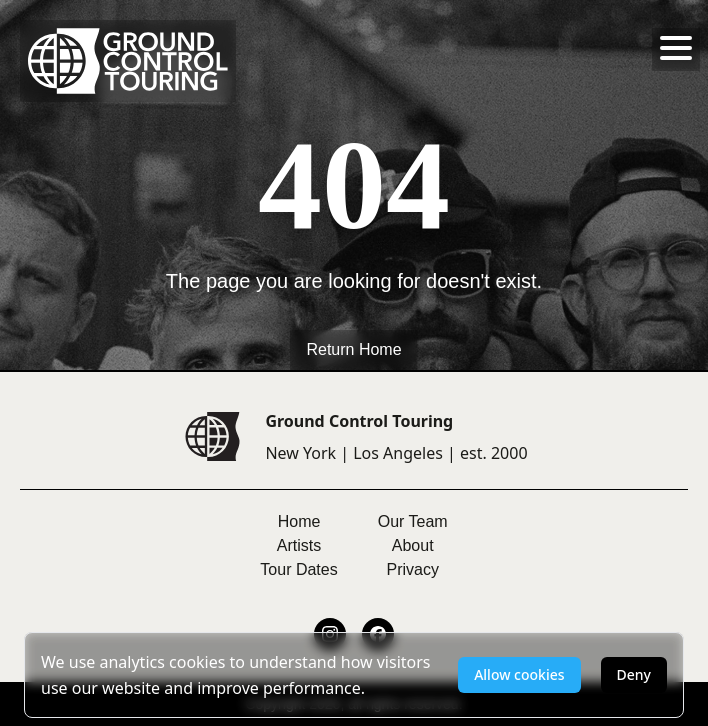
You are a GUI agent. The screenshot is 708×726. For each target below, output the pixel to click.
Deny (634, 674)
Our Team (413, 521)
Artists (299, 545)
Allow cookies (519, 674)
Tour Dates (298, 569)
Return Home (353, 349)
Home (299, 521)
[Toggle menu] (676, 48)
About (413, 545)
